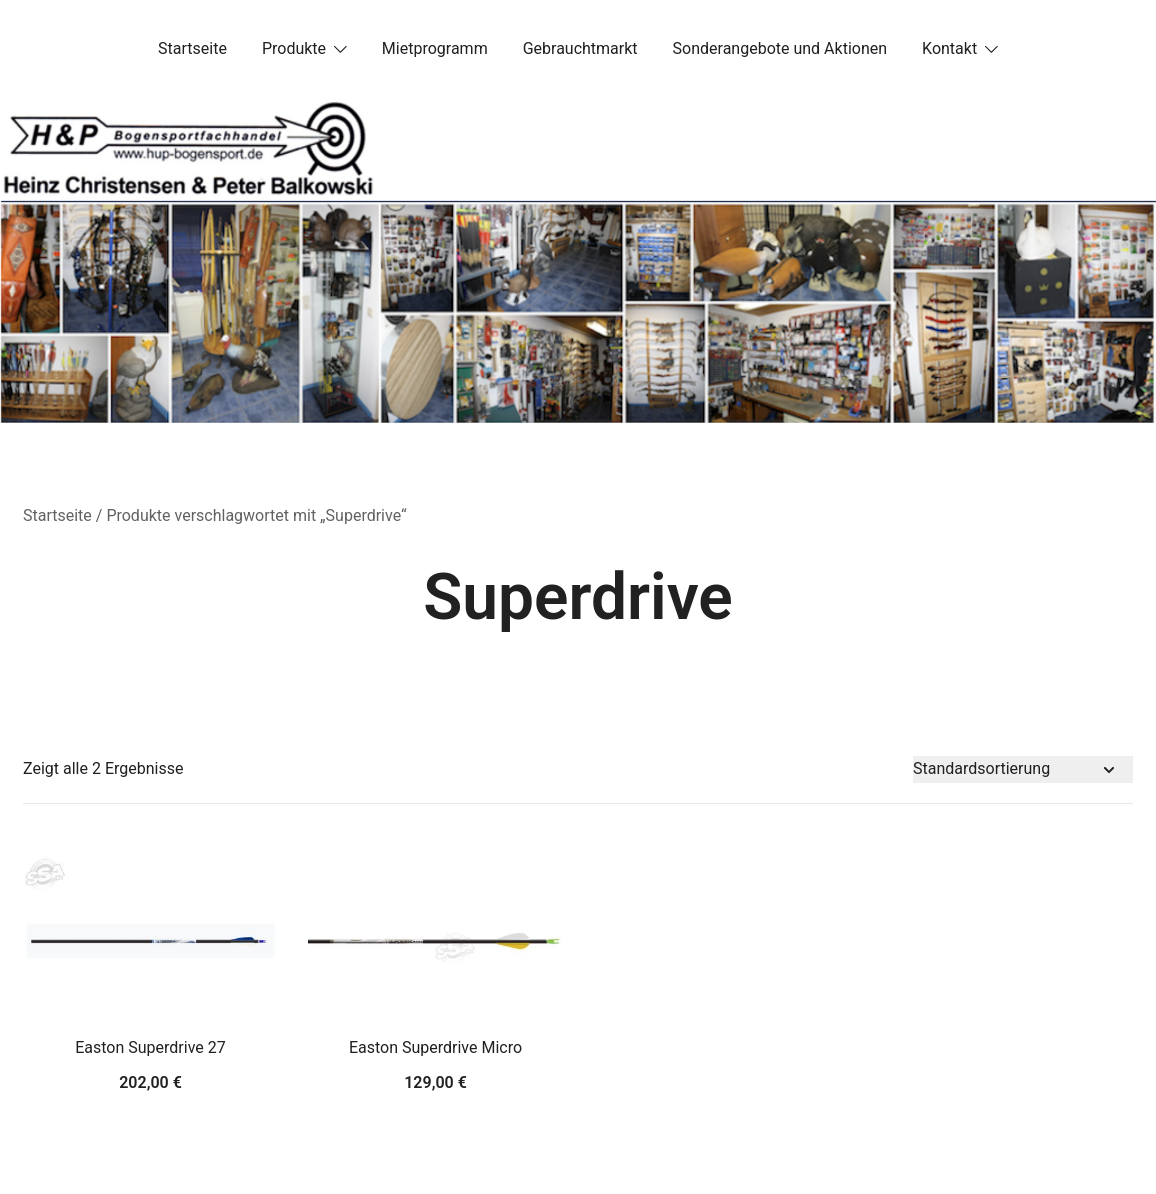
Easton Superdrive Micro (435, 1047)
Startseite (192, 48)
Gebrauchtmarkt (580, 48)
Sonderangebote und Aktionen (780, 48)
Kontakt (949, 48)
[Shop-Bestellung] (1023, 769)
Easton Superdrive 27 (150, 1047)
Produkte (294, 48)
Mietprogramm (435, 48)
